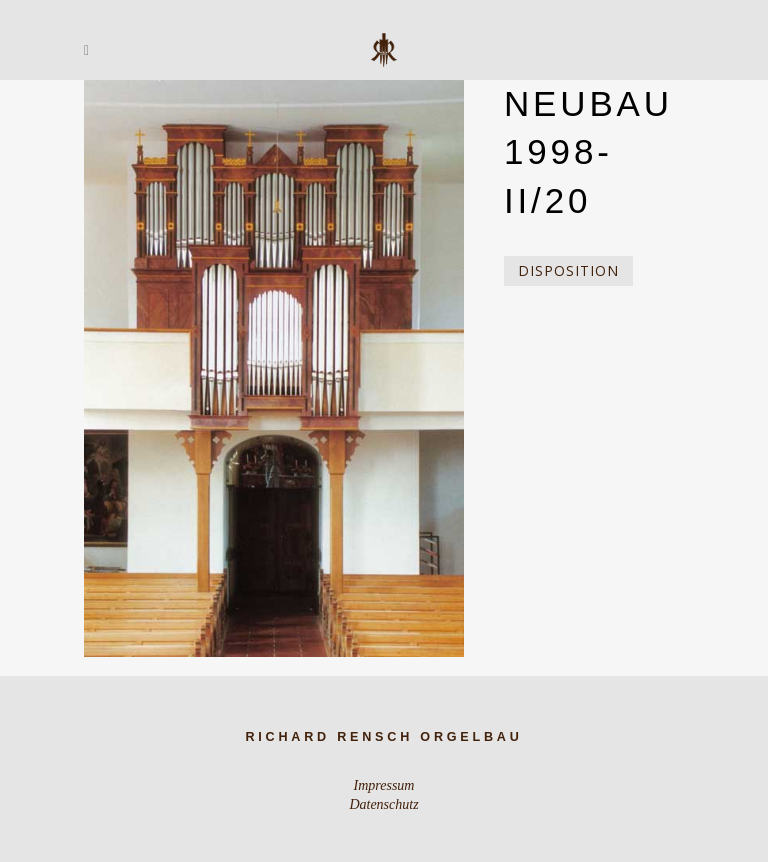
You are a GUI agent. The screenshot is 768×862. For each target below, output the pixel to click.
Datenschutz (383, 804)
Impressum (384, 785)
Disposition (568, 270)
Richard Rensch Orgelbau (383, 737)
